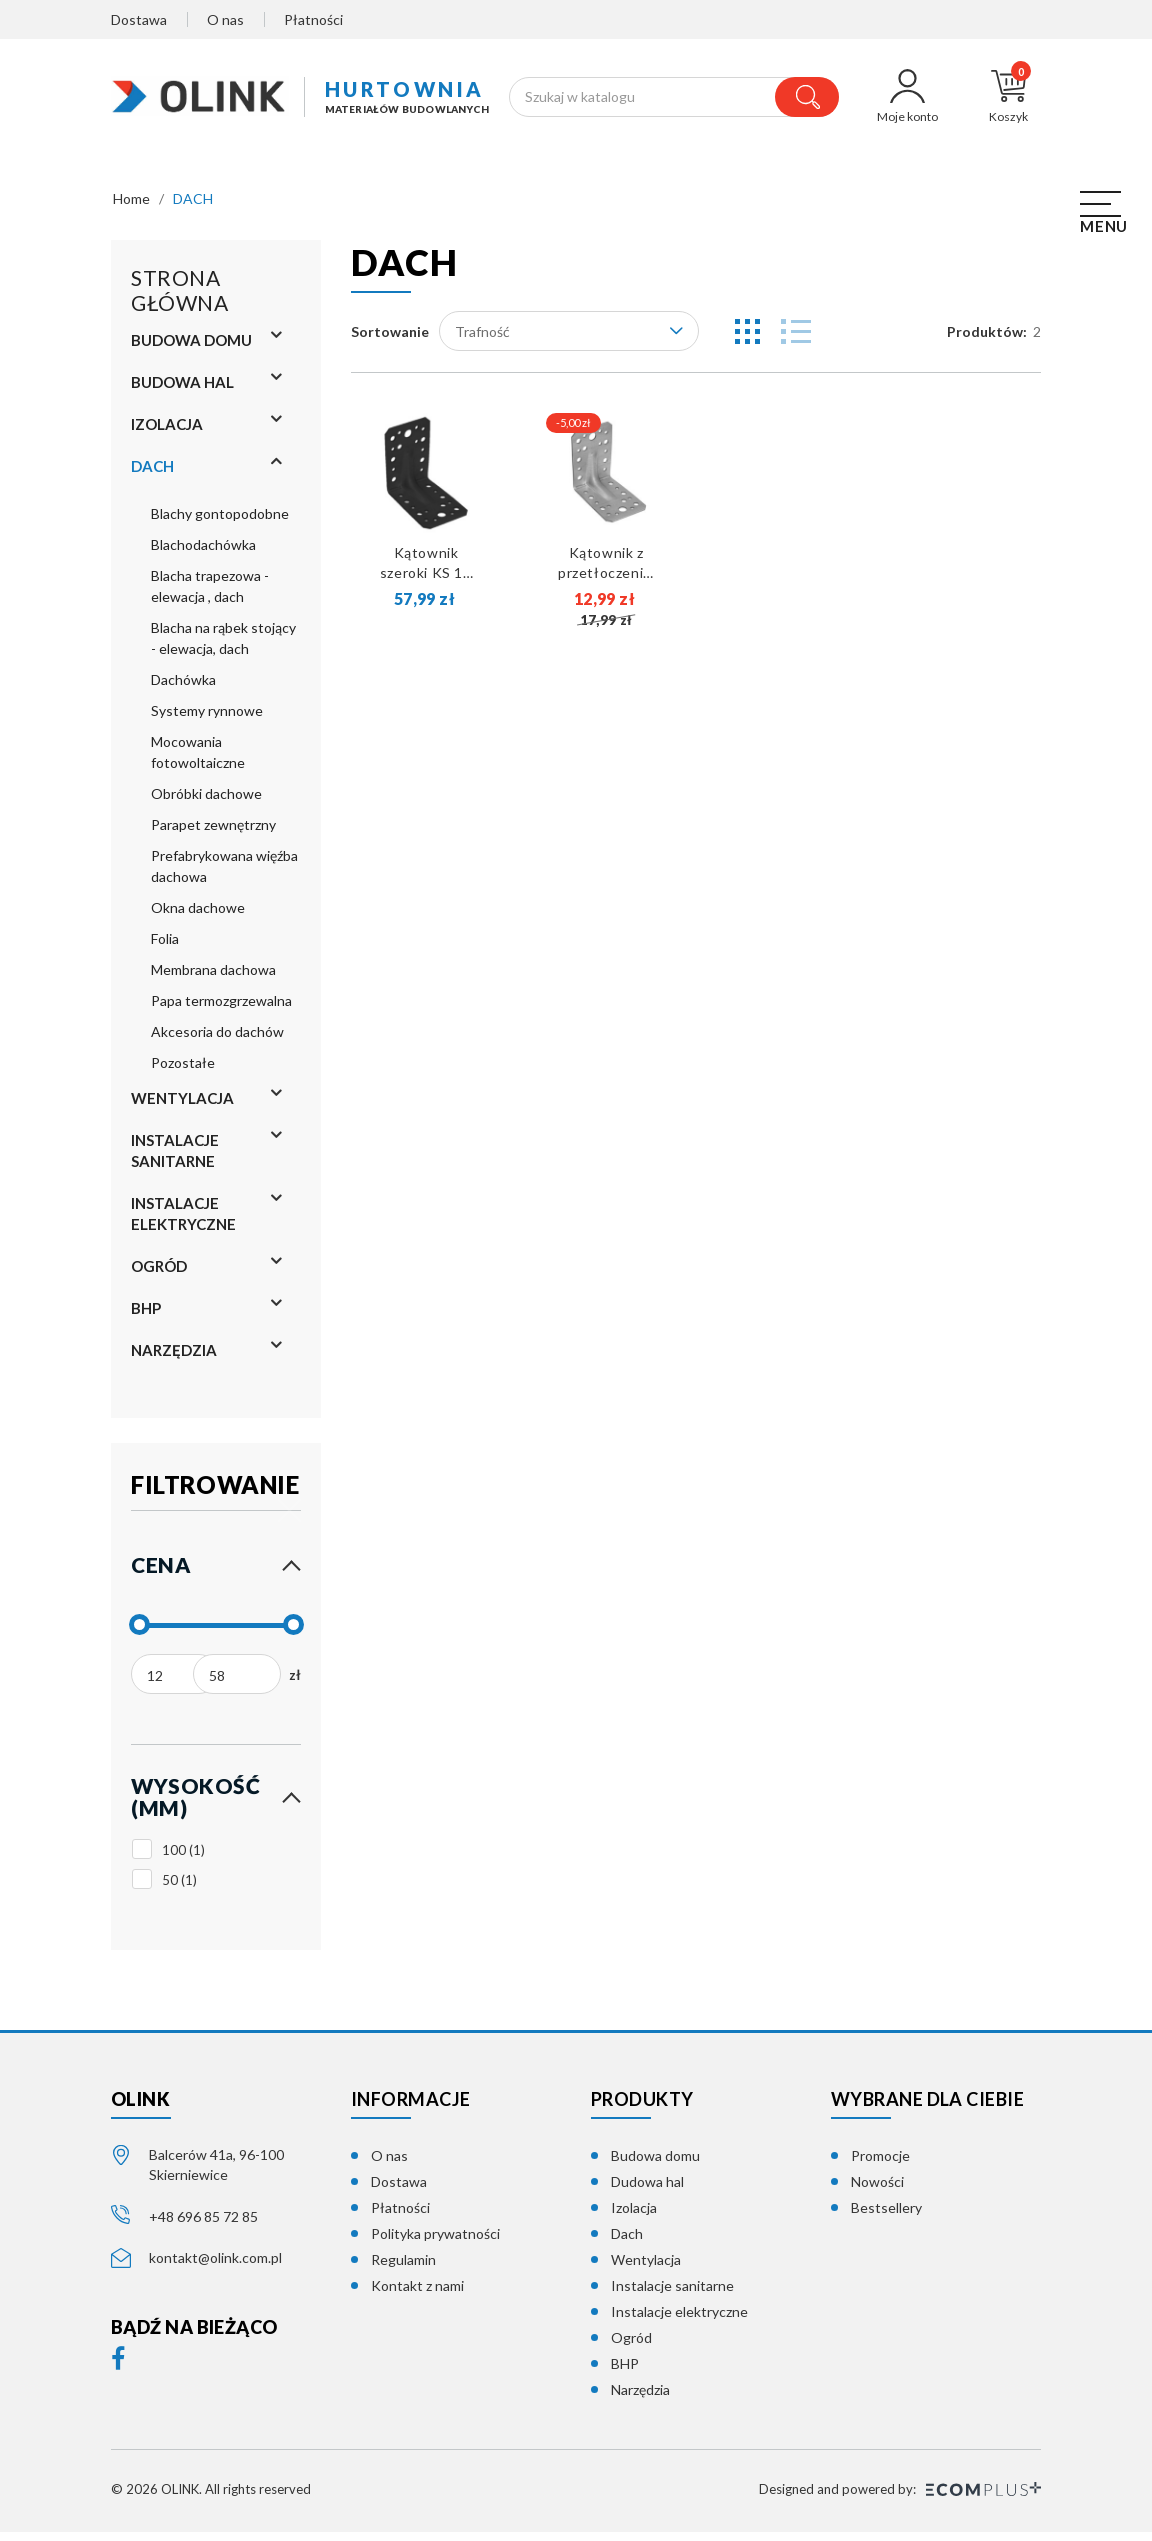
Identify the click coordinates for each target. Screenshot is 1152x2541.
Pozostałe (183, 1071)
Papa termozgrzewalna (221, 1009)
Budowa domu (655, 2164)
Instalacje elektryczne (679, 2320)
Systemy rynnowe (207, 719)
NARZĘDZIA (174, 1359)
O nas (225, 19)
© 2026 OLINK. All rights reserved (211, 2498)
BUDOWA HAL (182, 391)
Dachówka (183, 688)
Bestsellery (886, 2216)
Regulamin (403, 2268)
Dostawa (139, 19)
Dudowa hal (647, 2190)
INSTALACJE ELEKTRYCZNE (183, 1222)
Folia (165, 947)
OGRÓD (159, 1275)
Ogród (631, 2346)
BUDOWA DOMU (191, 349)
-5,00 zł (573, 431)
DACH (152, 475)
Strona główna (179, 299)
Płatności (313, 19)
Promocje (880, 2164)
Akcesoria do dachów (217, 1040)
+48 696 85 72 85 (203, 2224)
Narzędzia (640, 2398)
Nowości (877, 2190)
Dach (627, 2242)
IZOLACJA (167, 433)
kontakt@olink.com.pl (215, 2265)
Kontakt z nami (417, 2294)
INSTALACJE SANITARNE (175, 1159)
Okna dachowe (198, 916)
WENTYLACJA (182, 1107)
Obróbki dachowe (206, 802)
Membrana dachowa (213, 978)
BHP (146, 1317)
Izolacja (634, 2216)
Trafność (569, 339)
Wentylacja (646, 2268)
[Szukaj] (675, 101)
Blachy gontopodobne (220, 522)
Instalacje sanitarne (672, 2294)
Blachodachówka (203, 553)
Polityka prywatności (435, 2242)
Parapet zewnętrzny (213, 833)
